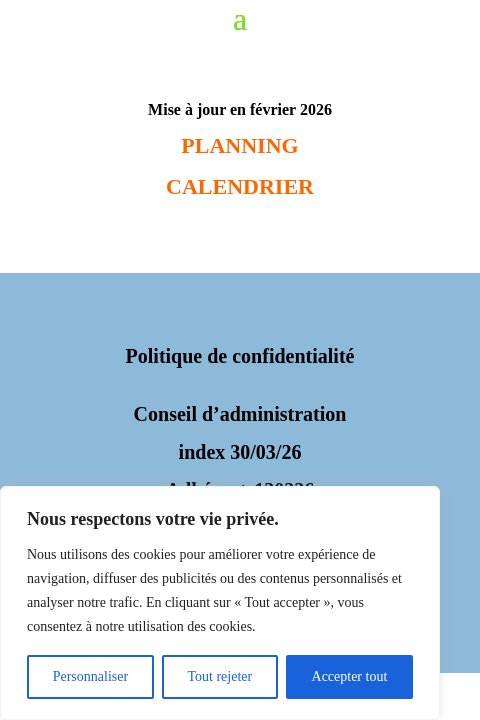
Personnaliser (90, 676)
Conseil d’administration (240, 414)
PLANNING (239, 145)
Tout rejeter (219, 676)
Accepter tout (350, 676)
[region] (220, 603)
